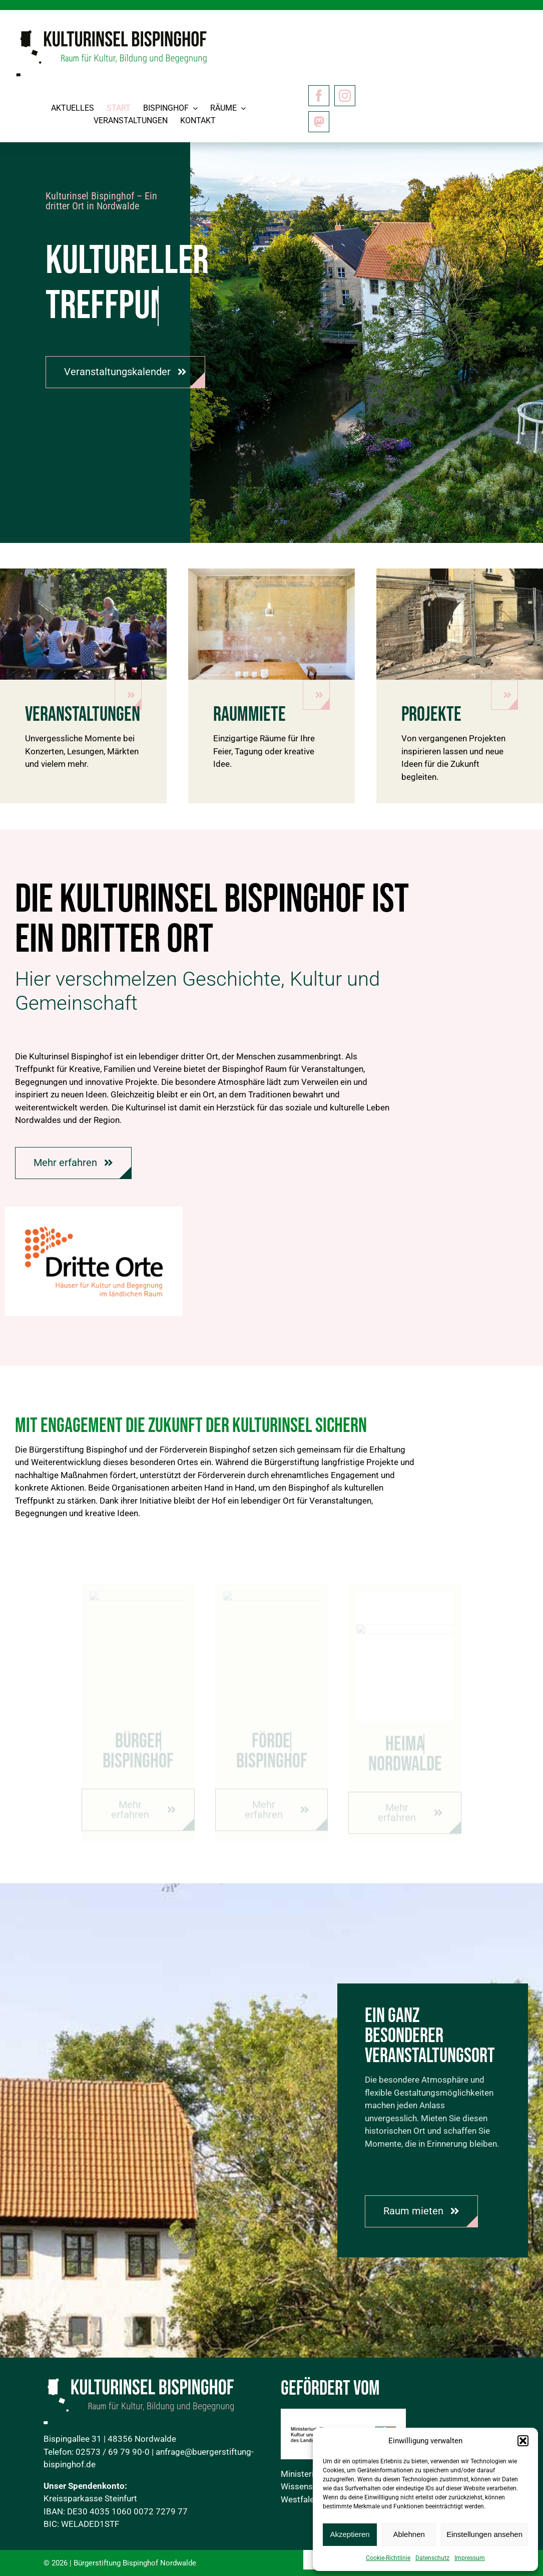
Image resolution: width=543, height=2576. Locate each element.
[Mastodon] (318, 121)
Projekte (431, 715)
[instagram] (344, 95)
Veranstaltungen (82, 715)
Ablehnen (408, 2534)
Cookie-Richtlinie (388, 2557)
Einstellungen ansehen (484, 2534)
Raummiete (249, 715)
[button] (523, 2441)
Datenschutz (432, 2557)
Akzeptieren (349, 2534)
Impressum (469, 2557)
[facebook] (318, 95)
